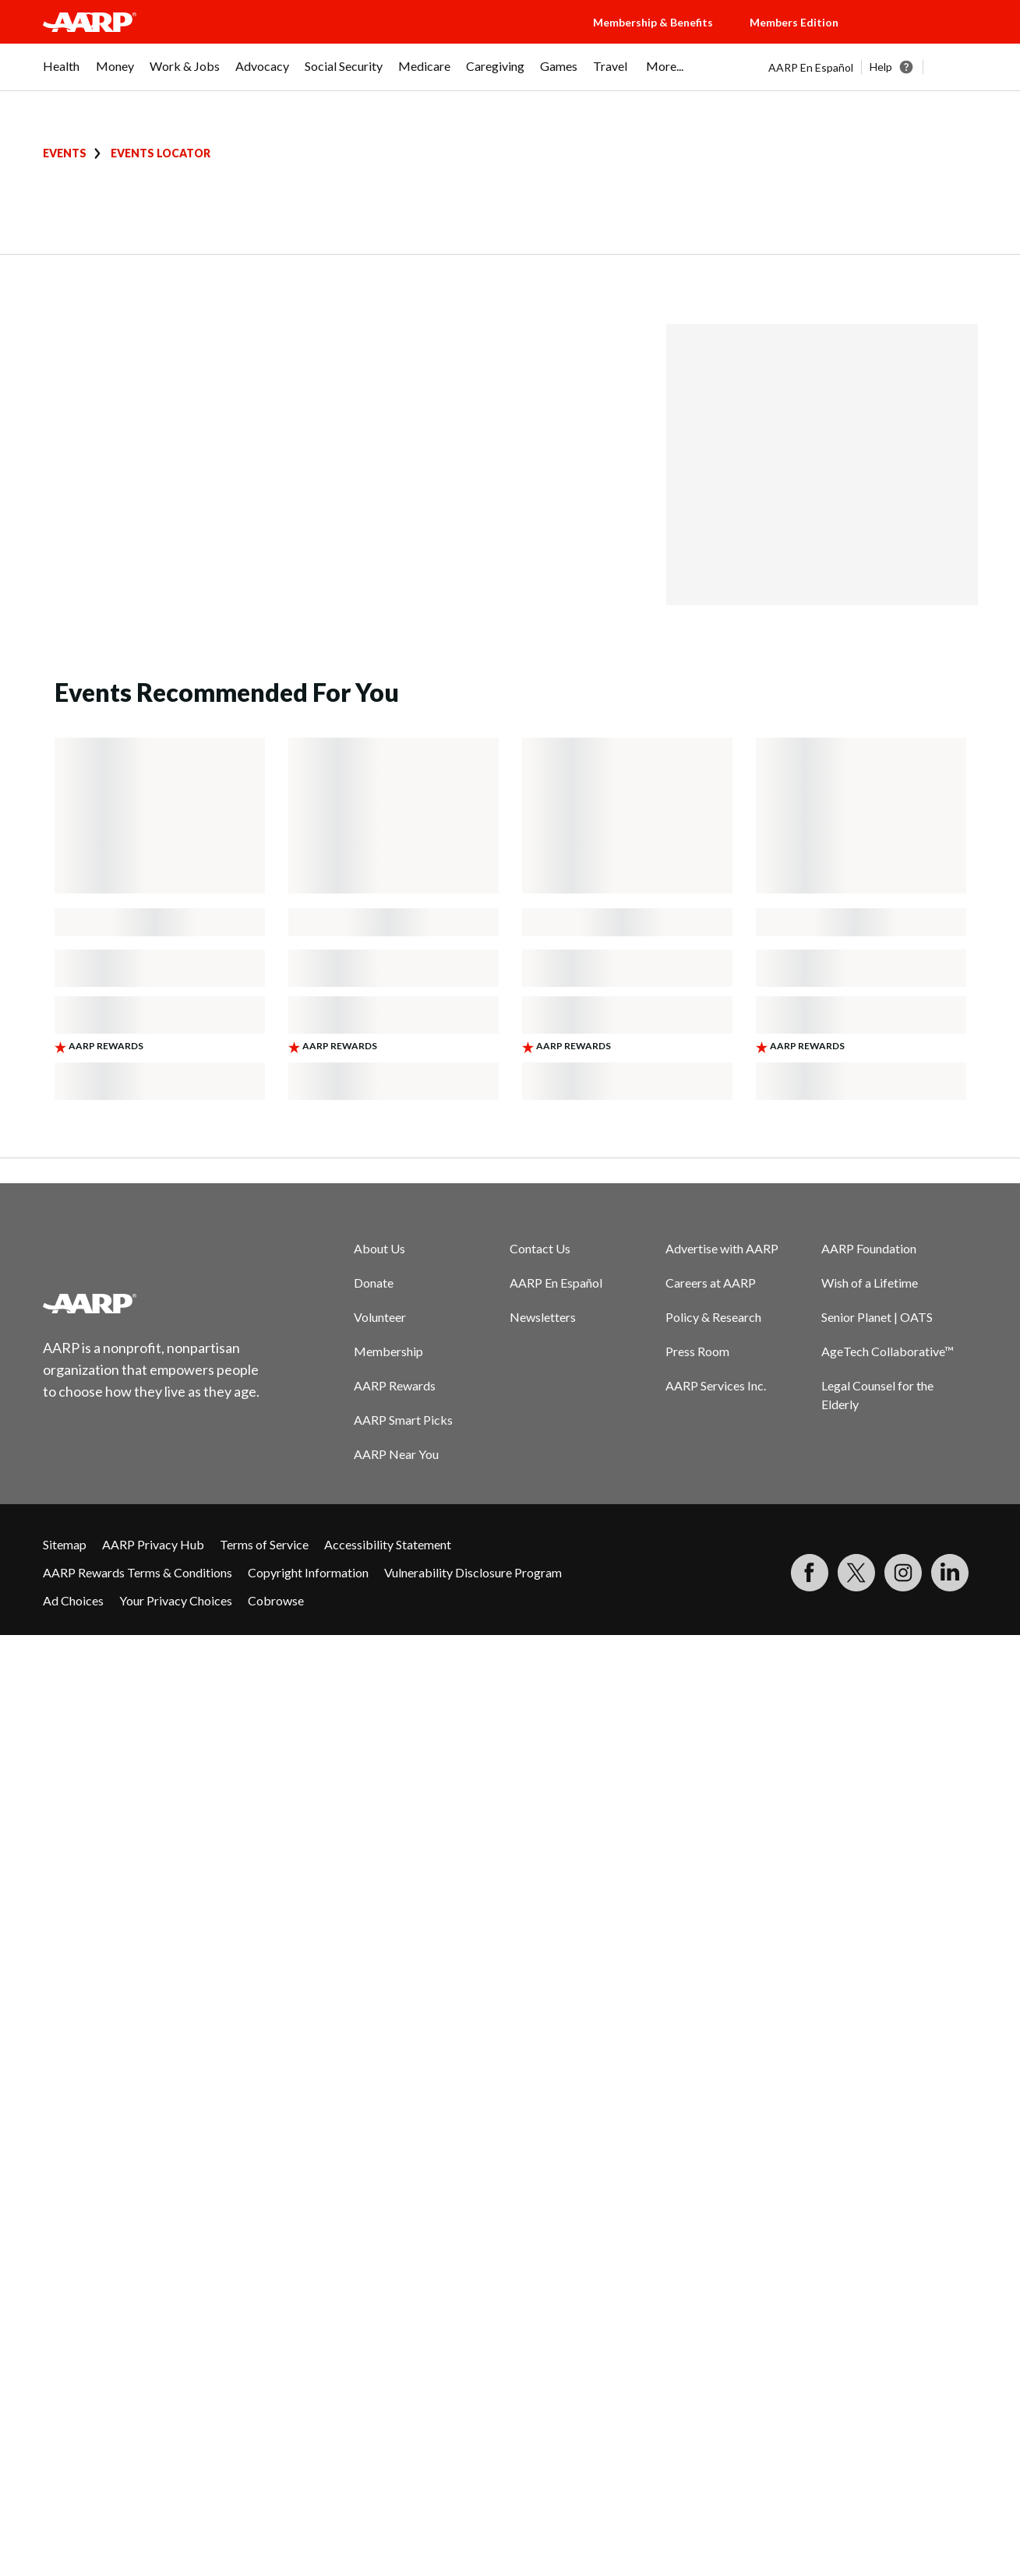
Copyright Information (308, 1572)
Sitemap (64, 1544)
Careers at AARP (710, 1282)
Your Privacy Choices (175, 1600)
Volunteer (380, 1316)
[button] (923, 37)
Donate (374, 1282)
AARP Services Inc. (715, 1385)
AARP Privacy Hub (153, 1544)
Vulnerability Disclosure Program (473, 1572)
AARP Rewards (395, 1385)
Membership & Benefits (653, 22)
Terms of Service (264, 1544)
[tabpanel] (873, 67)
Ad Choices (73, 1600)
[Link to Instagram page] (903, 1572)
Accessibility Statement (387, 1544)
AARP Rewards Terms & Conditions (137, 1572)
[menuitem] (61, 74)
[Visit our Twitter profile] (856, 1572)
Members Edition (794, 22)
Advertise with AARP (721, 1248)
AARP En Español (810, 67)
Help (881, 66)
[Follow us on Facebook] (809, 1572)
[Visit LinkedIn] (950, 1572)
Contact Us (540, 1248)
